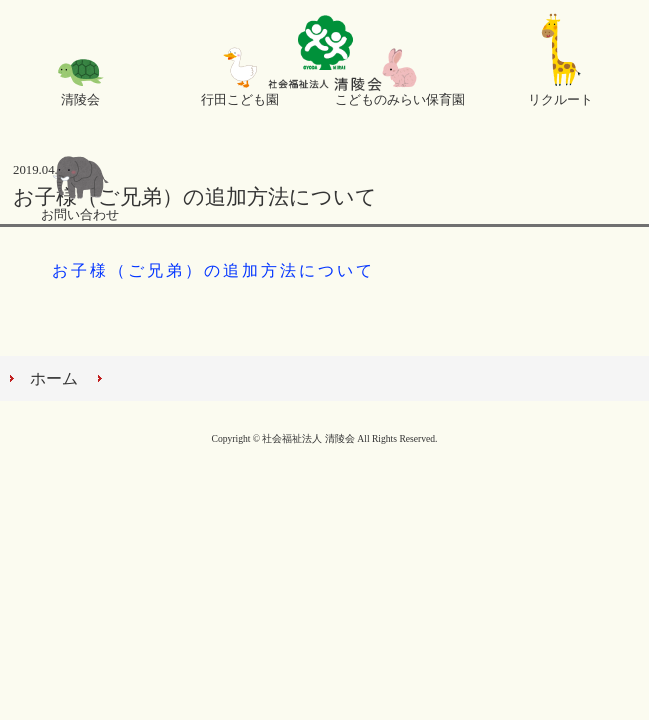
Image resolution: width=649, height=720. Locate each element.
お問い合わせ (80, 215)
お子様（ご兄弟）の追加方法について (213, 270)
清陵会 (80, 100)
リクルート (560, 100)
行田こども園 (240, 100)
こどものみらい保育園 (400, 100)
